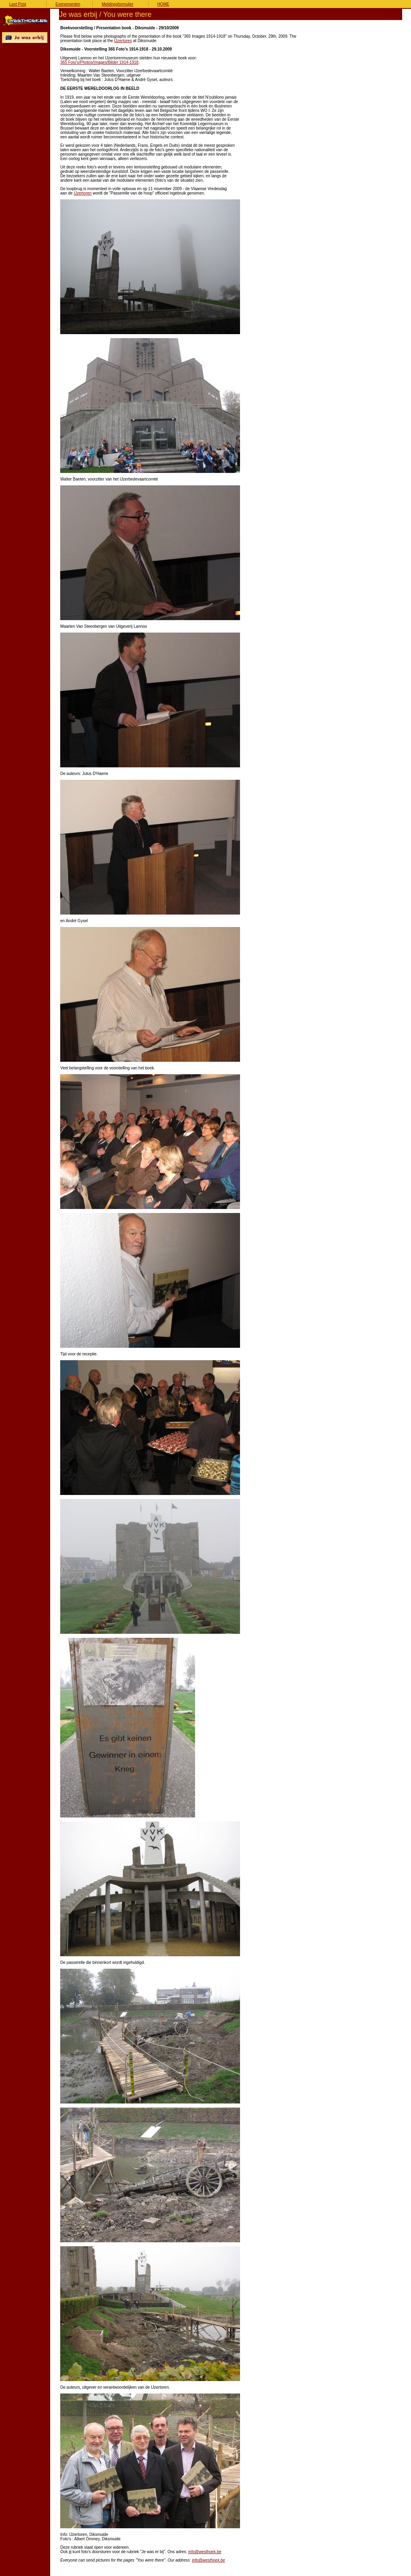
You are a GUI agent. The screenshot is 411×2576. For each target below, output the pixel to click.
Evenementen (67, 4)
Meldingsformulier (117, 4)
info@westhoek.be (204, 2552)
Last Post (17, 4)
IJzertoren (123, 41)
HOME (163, 4)
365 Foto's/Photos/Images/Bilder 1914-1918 (99, 62)
